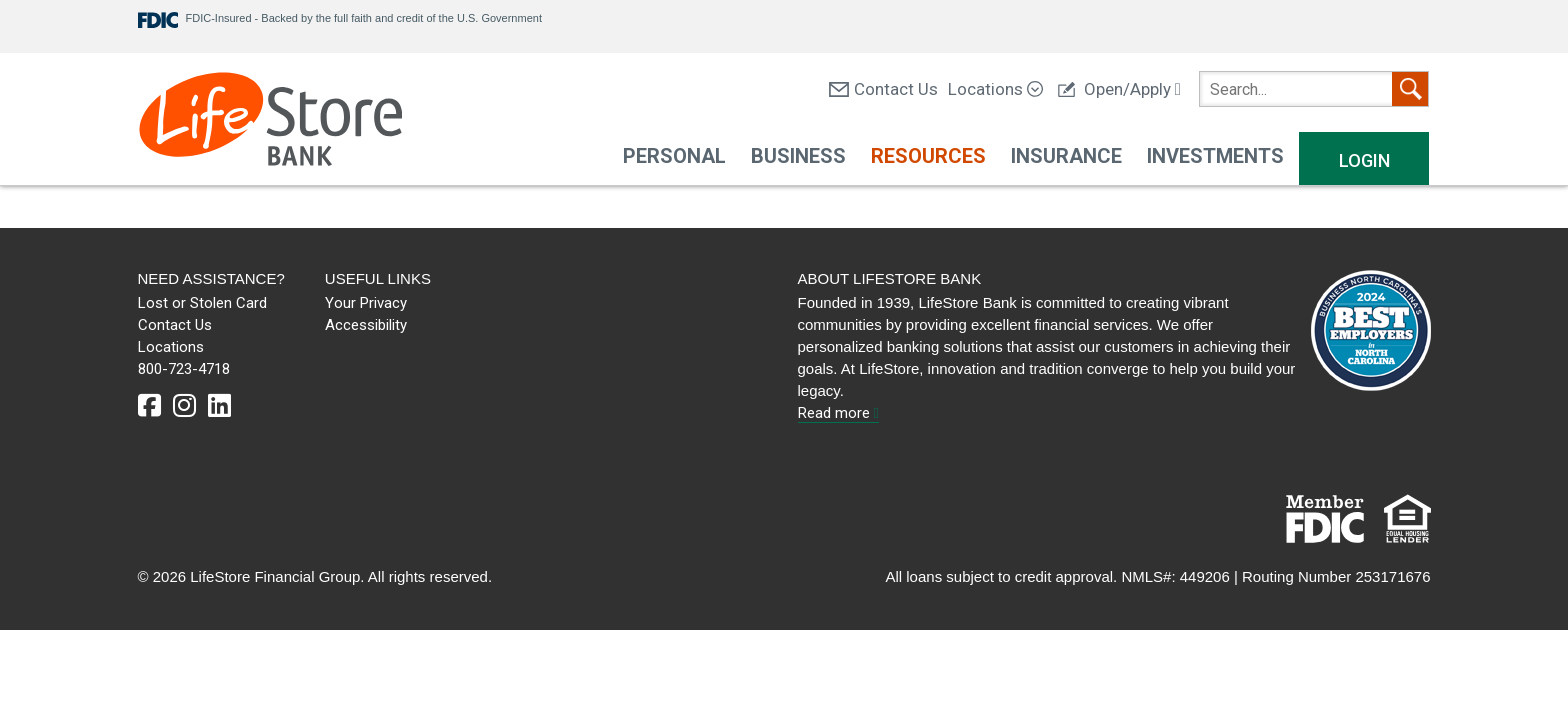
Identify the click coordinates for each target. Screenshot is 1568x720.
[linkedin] (219, 406)
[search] (1314, 89)
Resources (928, 156)
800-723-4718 (184, 369)
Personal (674, 156)
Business (798, 156)
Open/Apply (1119, 89)
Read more (838, 413)
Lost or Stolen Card (202, 303)
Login (1364, 160)
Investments (1215, 156)
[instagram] (184, 406)
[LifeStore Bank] (270, 121)
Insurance (1066, 156)
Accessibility (366, 325)
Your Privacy (366, 303)
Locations (995, 89)
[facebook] (149, 406)
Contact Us (883, 89)
